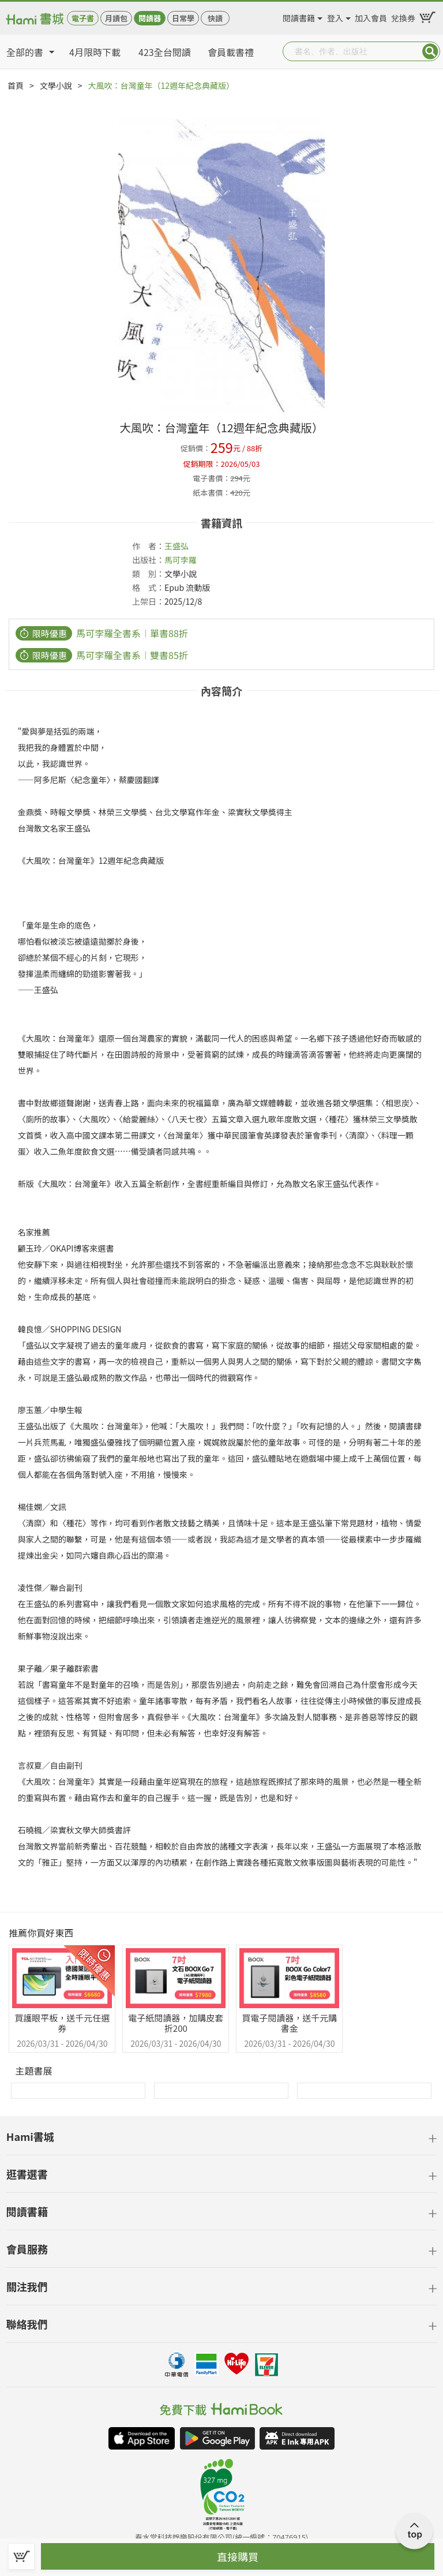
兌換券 (403, 16)
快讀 (215, 18)
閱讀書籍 (299, 16)
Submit (430, 51)
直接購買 (237, 2556)
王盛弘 (176, 546)
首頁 (15, 85)
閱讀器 (149, 18)
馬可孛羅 (180, 560)
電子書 (83, 18)
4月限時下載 (95, 52)
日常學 (183, 18)
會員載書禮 (231, 52)
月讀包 (116, 18)
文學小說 (56, 85)
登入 (335, 16)
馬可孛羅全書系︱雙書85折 (132, 655)
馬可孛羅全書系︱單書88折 (132, 633)
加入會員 (371, 16)
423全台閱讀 (164, 52)
